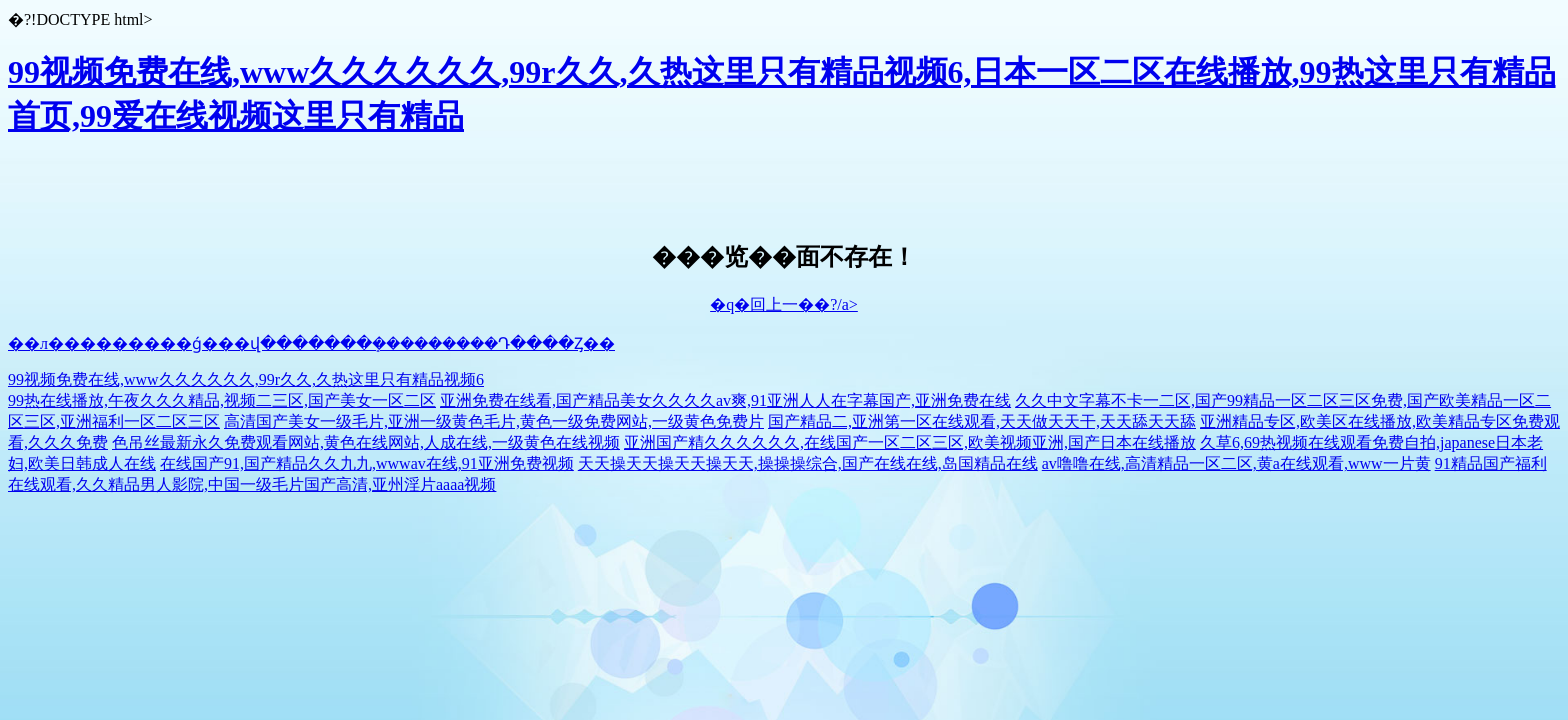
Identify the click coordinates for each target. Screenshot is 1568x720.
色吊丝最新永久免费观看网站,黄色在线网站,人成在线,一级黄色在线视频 (366, 442)
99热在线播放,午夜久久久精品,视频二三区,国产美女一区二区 (222, 400)
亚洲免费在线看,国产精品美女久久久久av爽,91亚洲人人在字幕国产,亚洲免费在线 (725, 400)
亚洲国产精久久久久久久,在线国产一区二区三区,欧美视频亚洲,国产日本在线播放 (910, 442)
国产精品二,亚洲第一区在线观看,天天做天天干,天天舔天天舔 (982, 421)
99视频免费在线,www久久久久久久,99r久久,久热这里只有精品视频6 (246, 379)
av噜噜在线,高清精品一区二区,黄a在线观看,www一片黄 (1236, 463)
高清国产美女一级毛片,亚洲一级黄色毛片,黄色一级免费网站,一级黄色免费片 (494, 421)
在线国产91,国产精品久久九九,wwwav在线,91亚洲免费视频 (367, 463)
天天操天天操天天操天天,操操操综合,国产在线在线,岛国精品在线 (808, 463)
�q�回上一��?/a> (784, 304)
